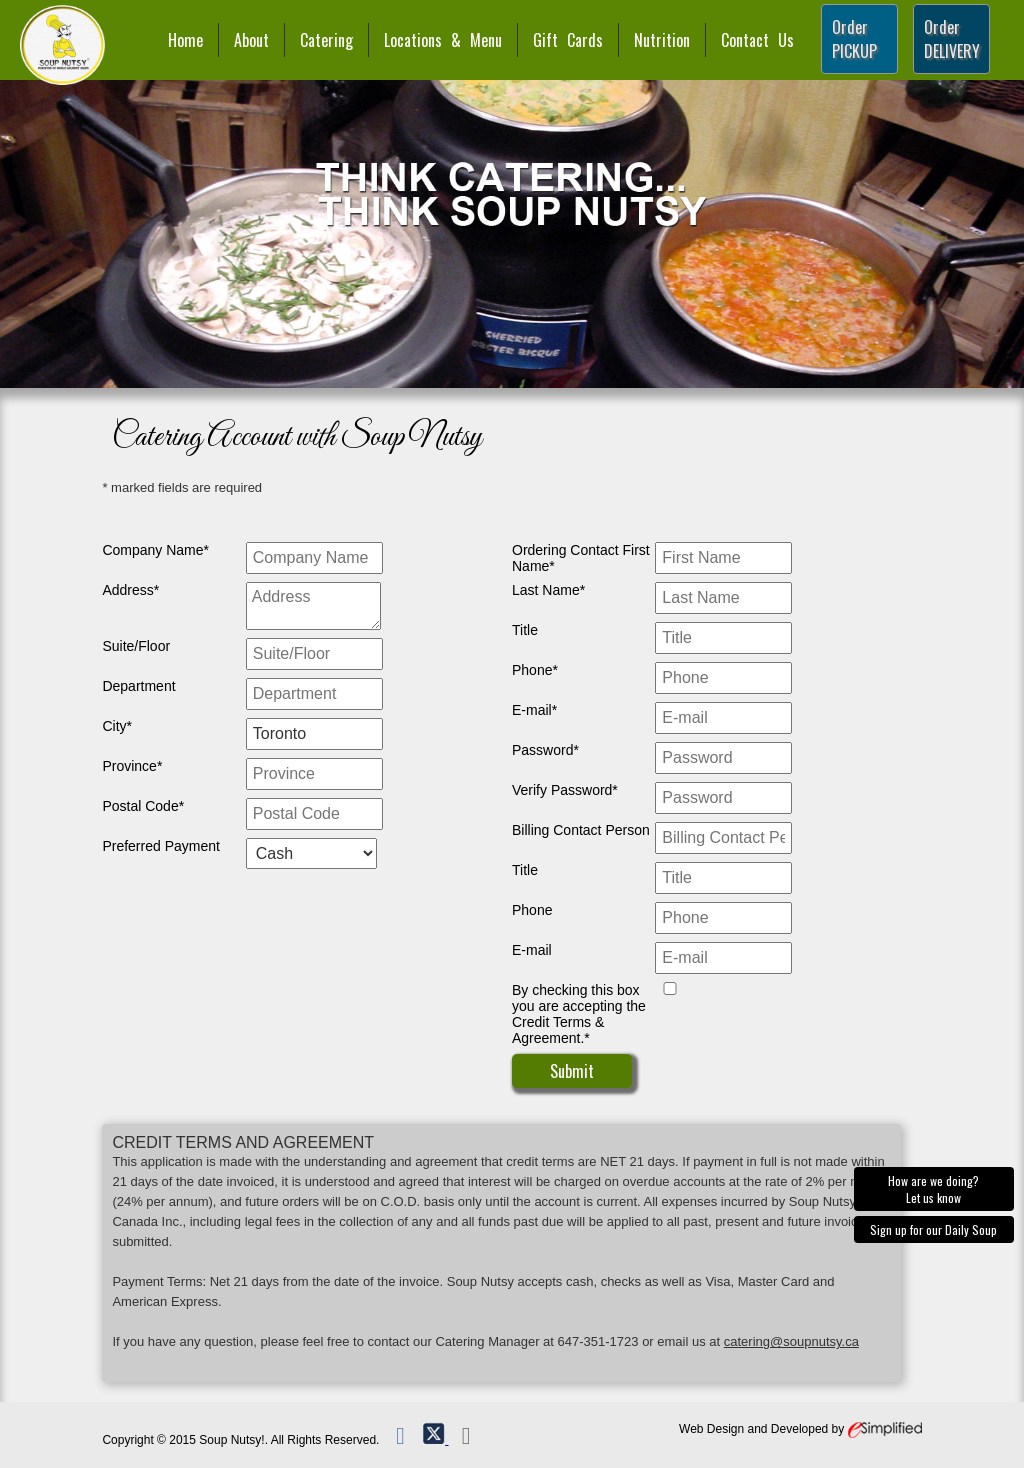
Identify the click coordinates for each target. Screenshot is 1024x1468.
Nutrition (662, 40)
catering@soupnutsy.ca (791, 1341)
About (251, 40)
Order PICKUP (854, 39)
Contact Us (757, 40)
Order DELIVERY (952, 39)
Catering (326, 40)
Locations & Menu (443, 40)
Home (185, 40)
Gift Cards (568, 40)
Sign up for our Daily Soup (933, 1229)
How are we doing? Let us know (933, 1189)
